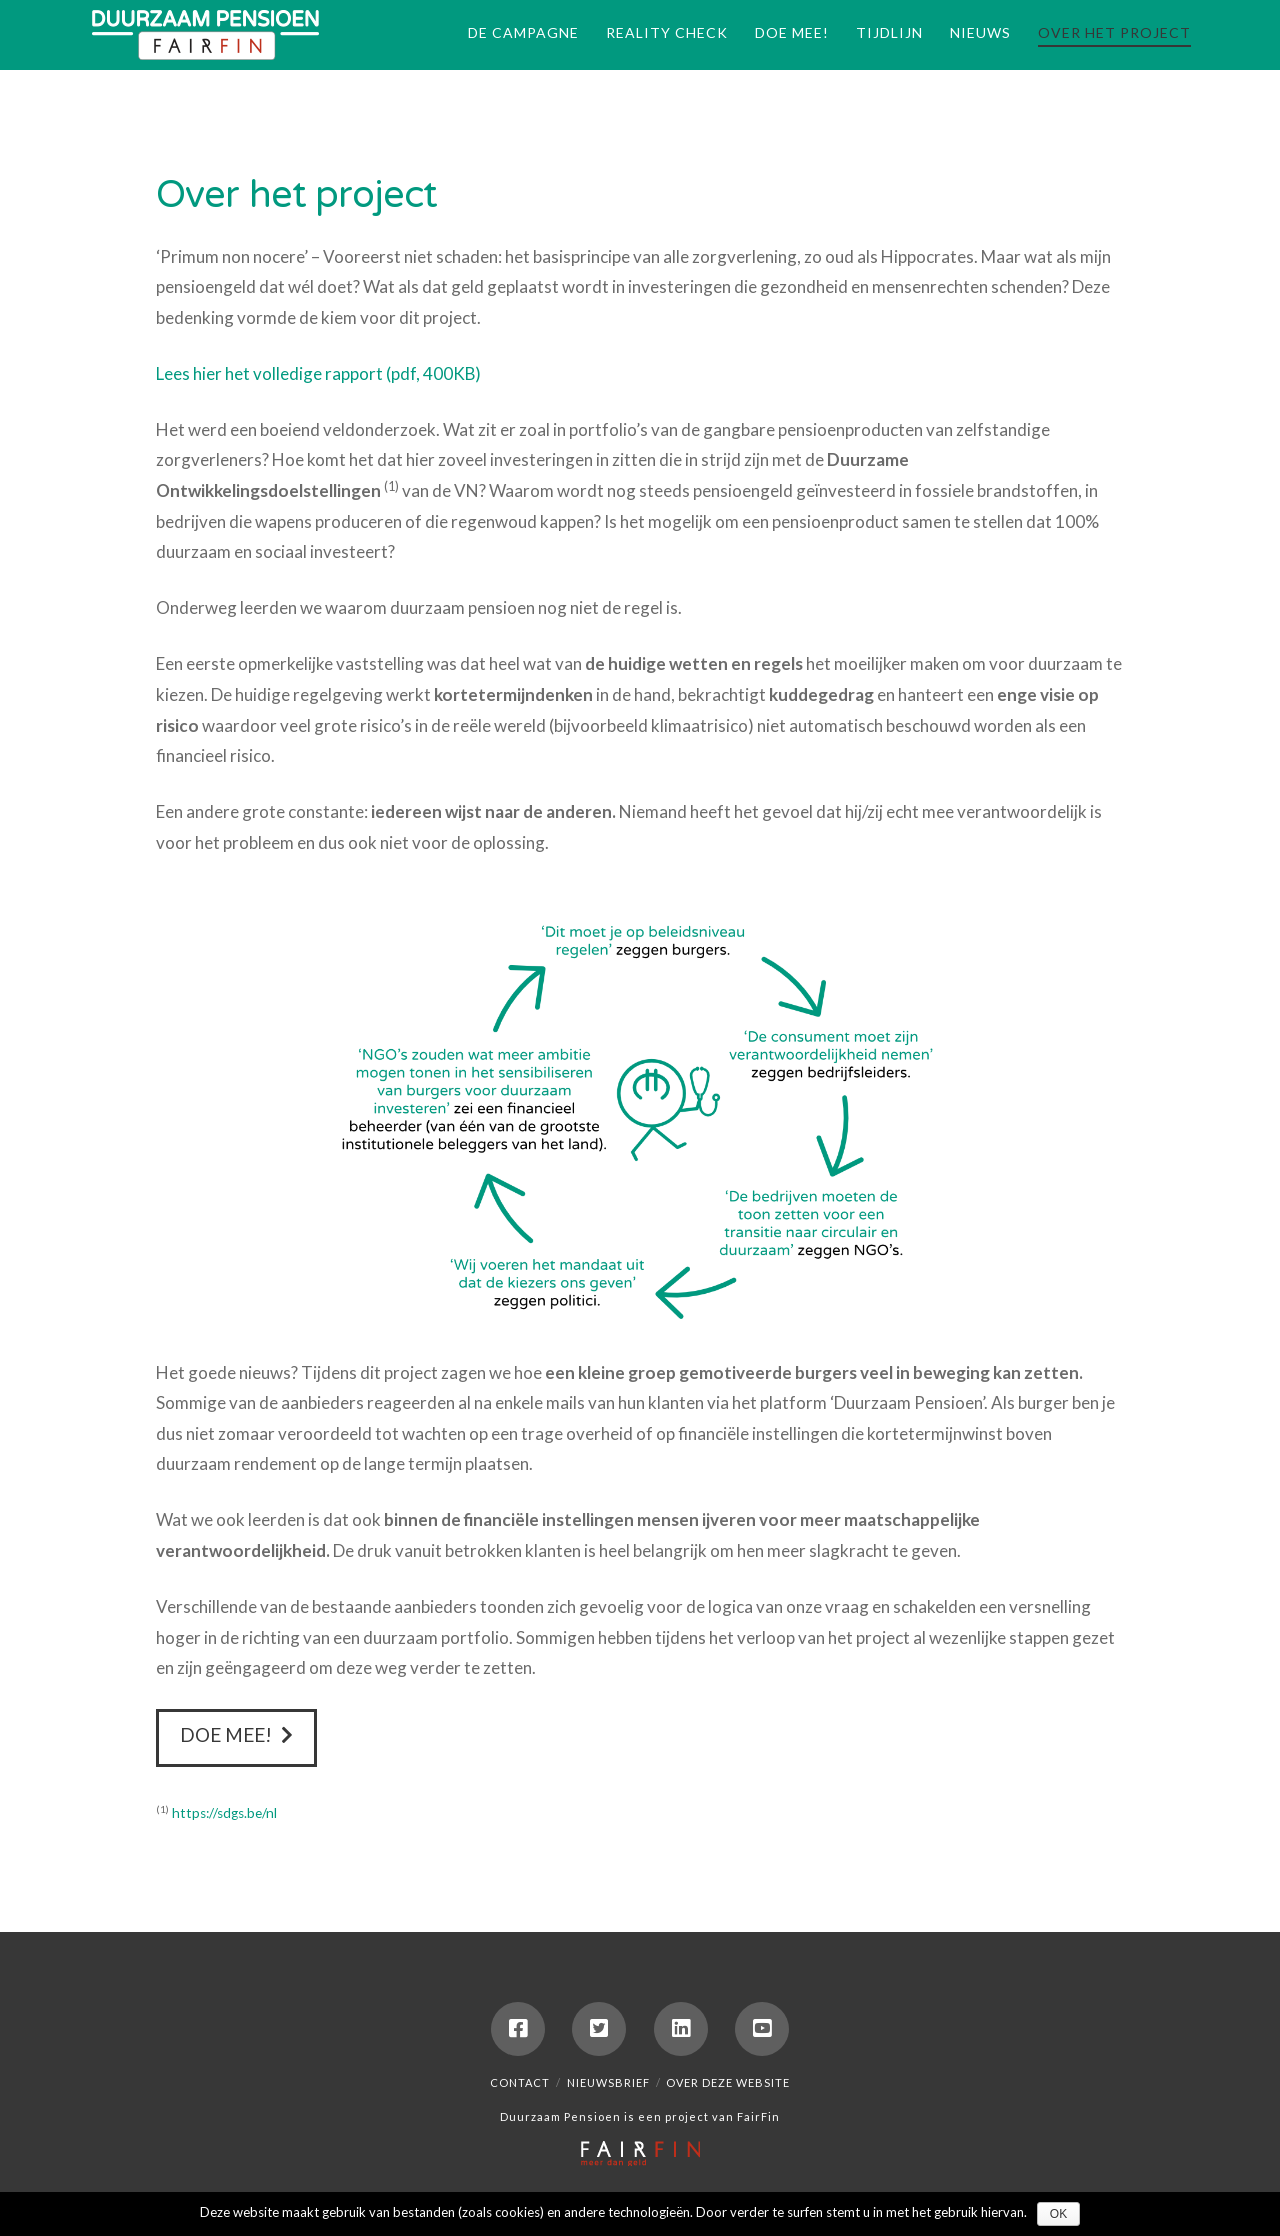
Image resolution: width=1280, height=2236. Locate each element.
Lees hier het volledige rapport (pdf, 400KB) (318, 373)
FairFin (758, 2116)
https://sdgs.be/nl (224, 1813)
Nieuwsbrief (608, 2082)
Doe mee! (237, 1735)
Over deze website (728, 2082)
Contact (520, 2082)
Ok (1058, 2214)
